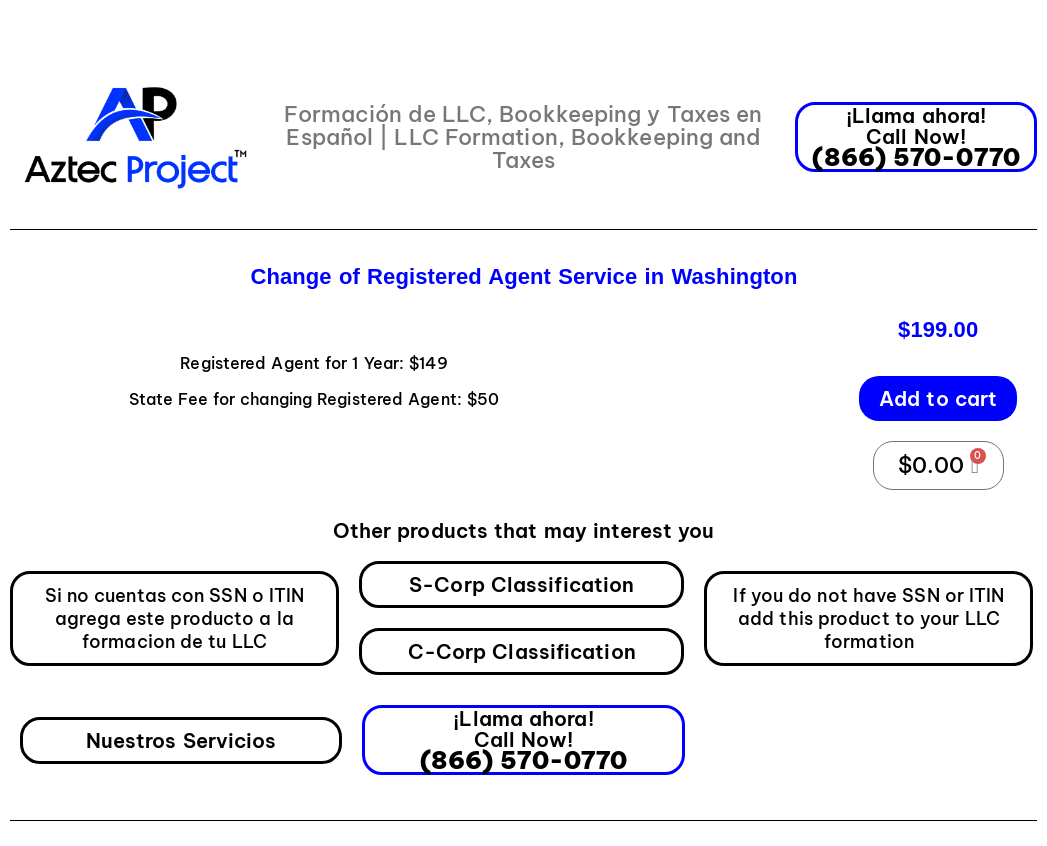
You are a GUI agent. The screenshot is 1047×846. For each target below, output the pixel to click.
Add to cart (938, 398)
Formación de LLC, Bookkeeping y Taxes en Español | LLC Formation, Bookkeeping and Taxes (523, 137)
